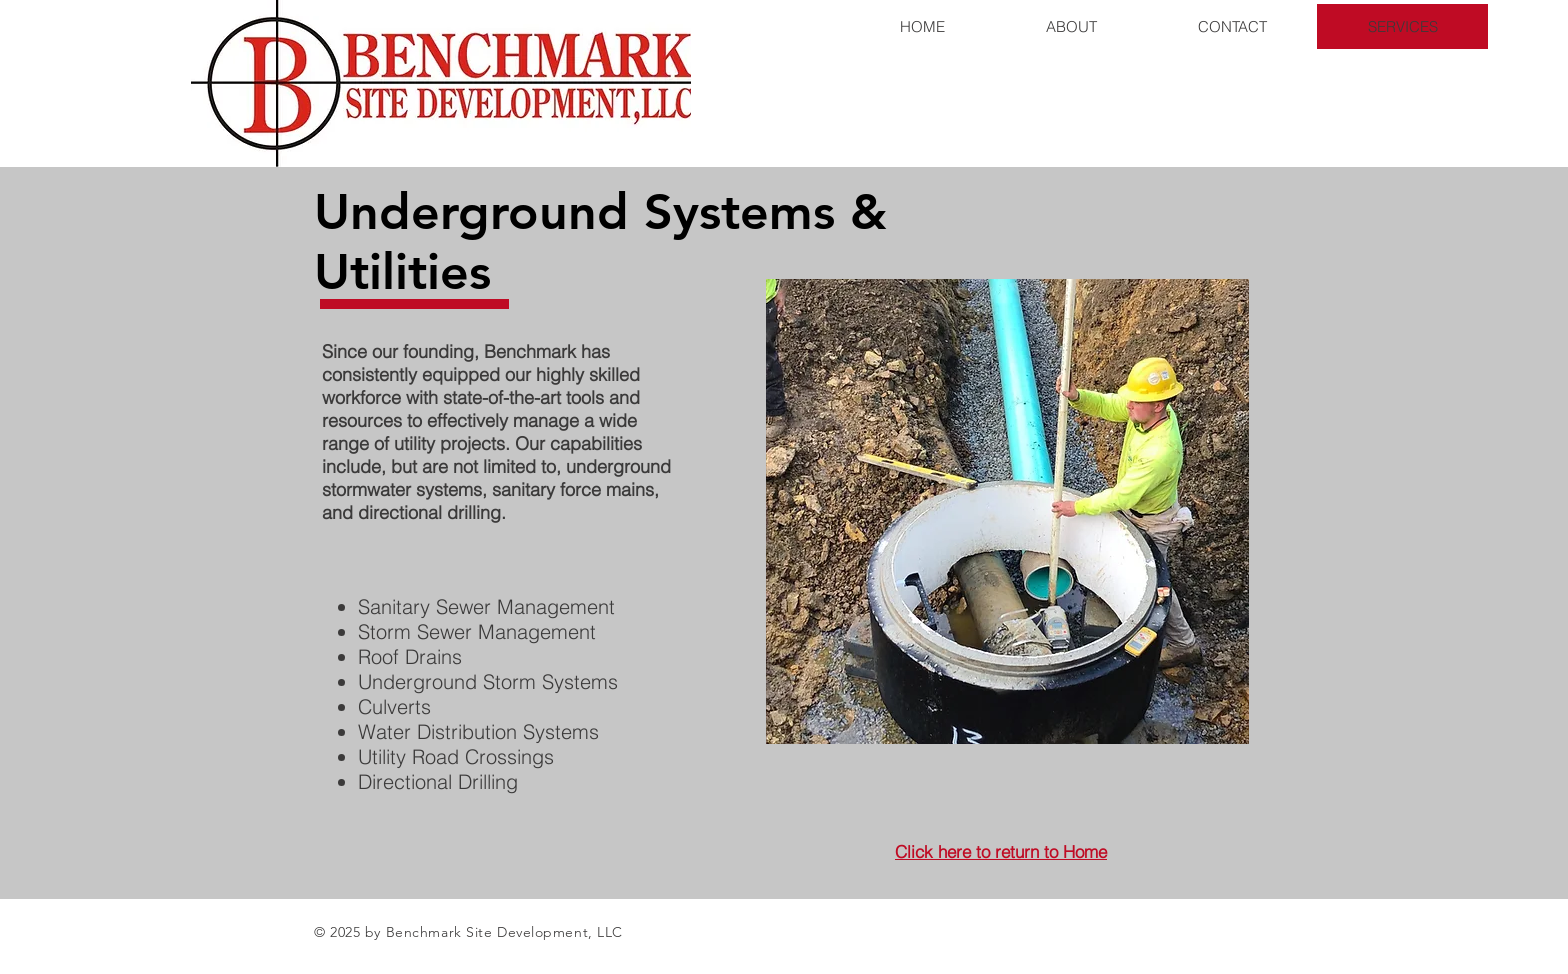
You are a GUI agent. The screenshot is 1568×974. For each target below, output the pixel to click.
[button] (1007, 511)
